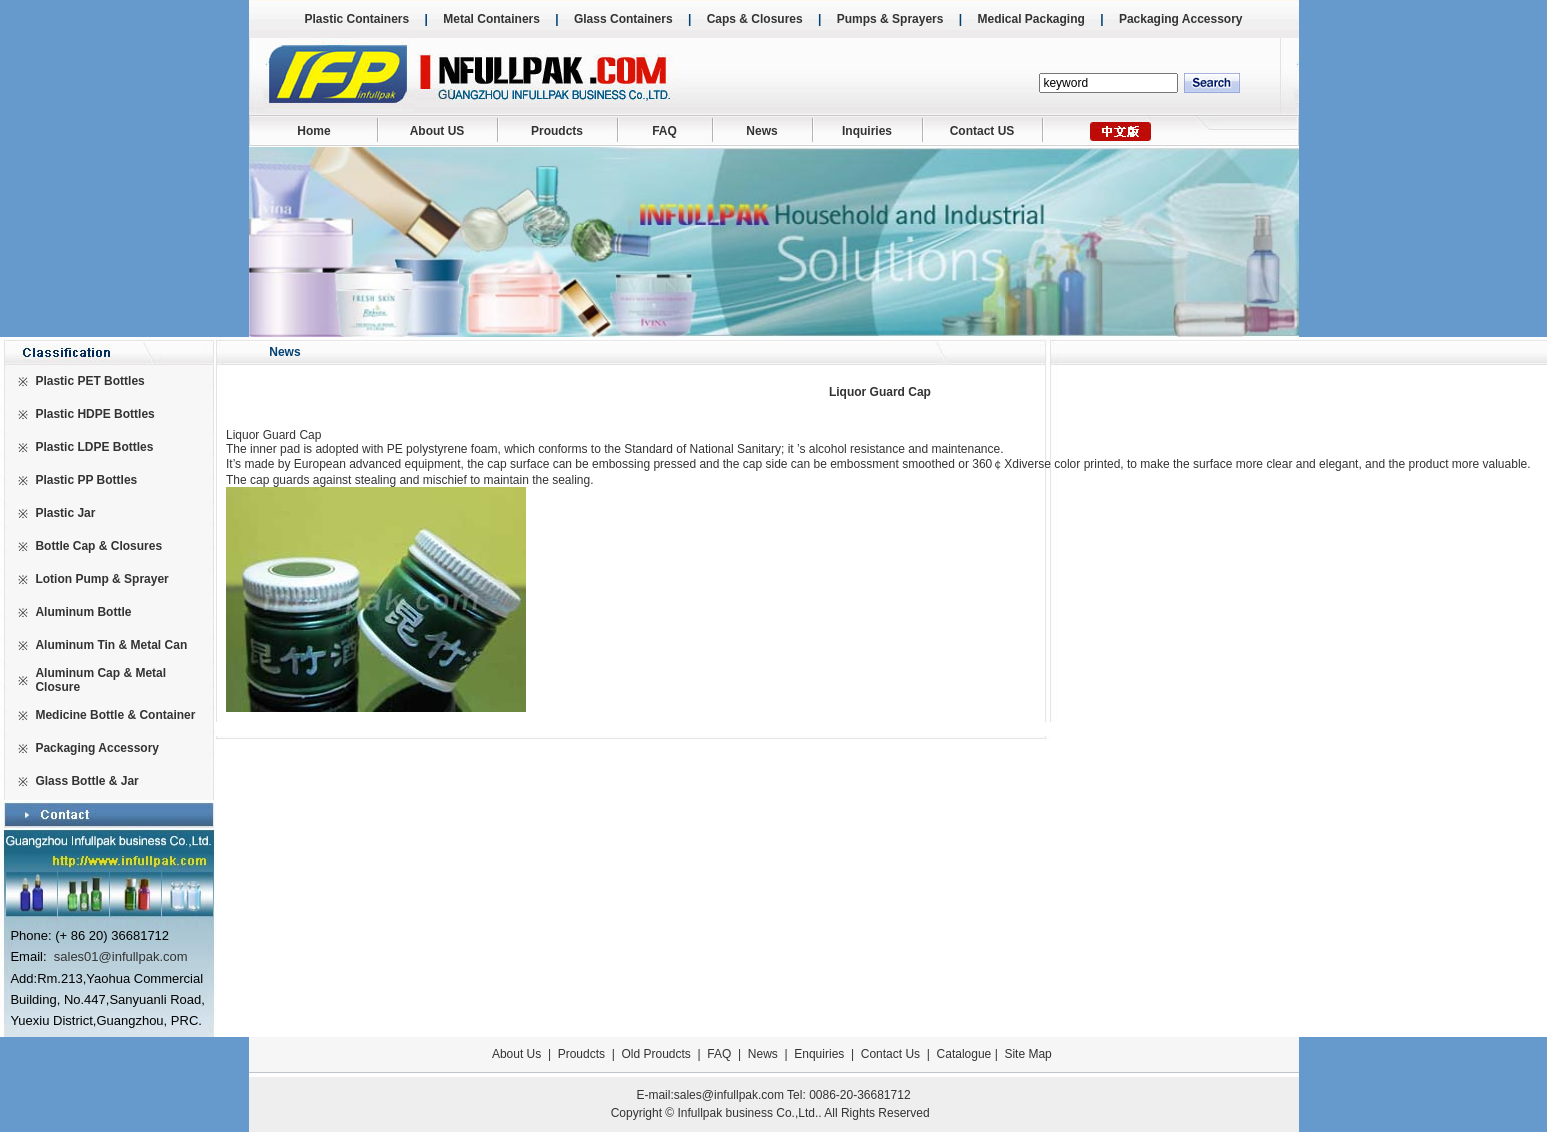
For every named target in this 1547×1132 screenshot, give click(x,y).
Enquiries (817, 1054)
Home (313, 131)
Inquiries (867, 131)
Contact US (982, 131)
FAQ (664, 131)
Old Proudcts (656, 1054)
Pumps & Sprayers (890, 19)
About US (437, 131)
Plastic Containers (356, 19)
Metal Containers (491, 19)
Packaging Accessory (1181, 19)
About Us (516, 1054)
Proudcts (557, 131)
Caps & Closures (755, 19)
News (761, 131)
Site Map (1027, 1054)
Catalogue (964, 1054)
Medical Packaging (1030, 19)
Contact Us (890, 1054)
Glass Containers (623, 19)
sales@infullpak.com (729, 1095)
